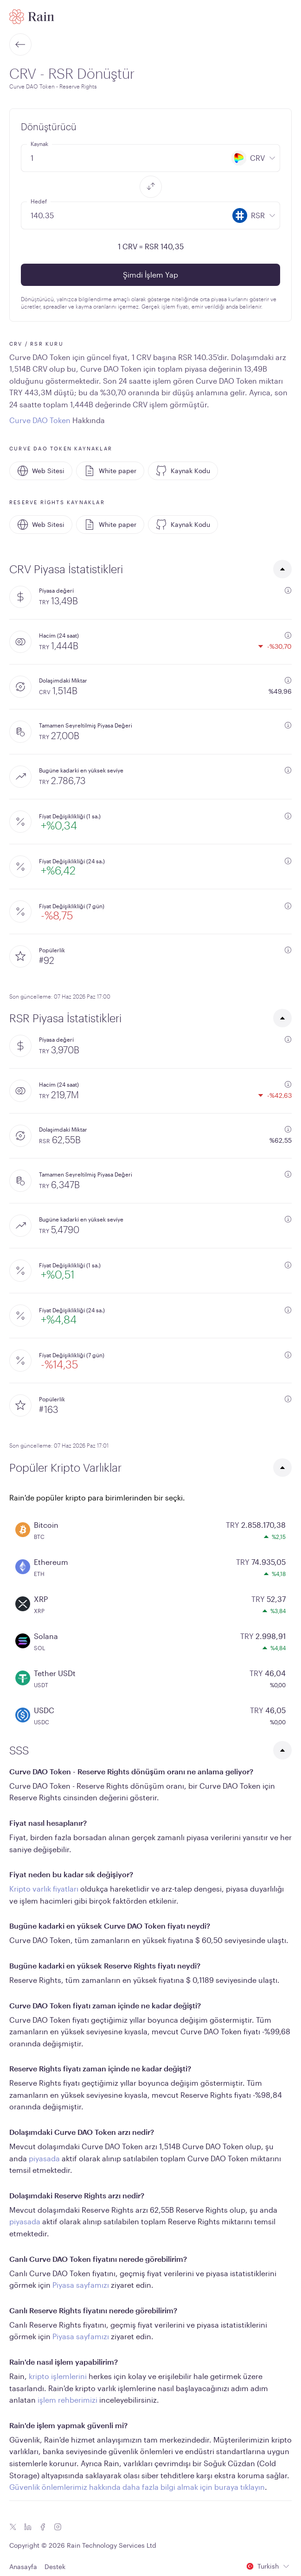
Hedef (39, 201)
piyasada (44, 2158)
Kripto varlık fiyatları (43, 1888)
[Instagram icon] (57, 2527)
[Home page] (31, 16)
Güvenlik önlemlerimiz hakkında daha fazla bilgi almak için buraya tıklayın (137, 2486)
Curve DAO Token (39, 420)
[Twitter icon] (13, 2527)
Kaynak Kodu (183, 470)
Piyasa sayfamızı (80, 2284)
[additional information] (288, 590)
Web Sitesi (40, 470)
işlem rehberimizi (67, 2399)
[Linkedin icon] (28, 2527)
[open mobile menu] (286, 16)
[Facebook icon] (42, 2527)
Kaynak (39, 143)
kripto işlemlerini (58, 2376)
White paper (110, 470)
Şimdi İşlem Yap (150, 274)
